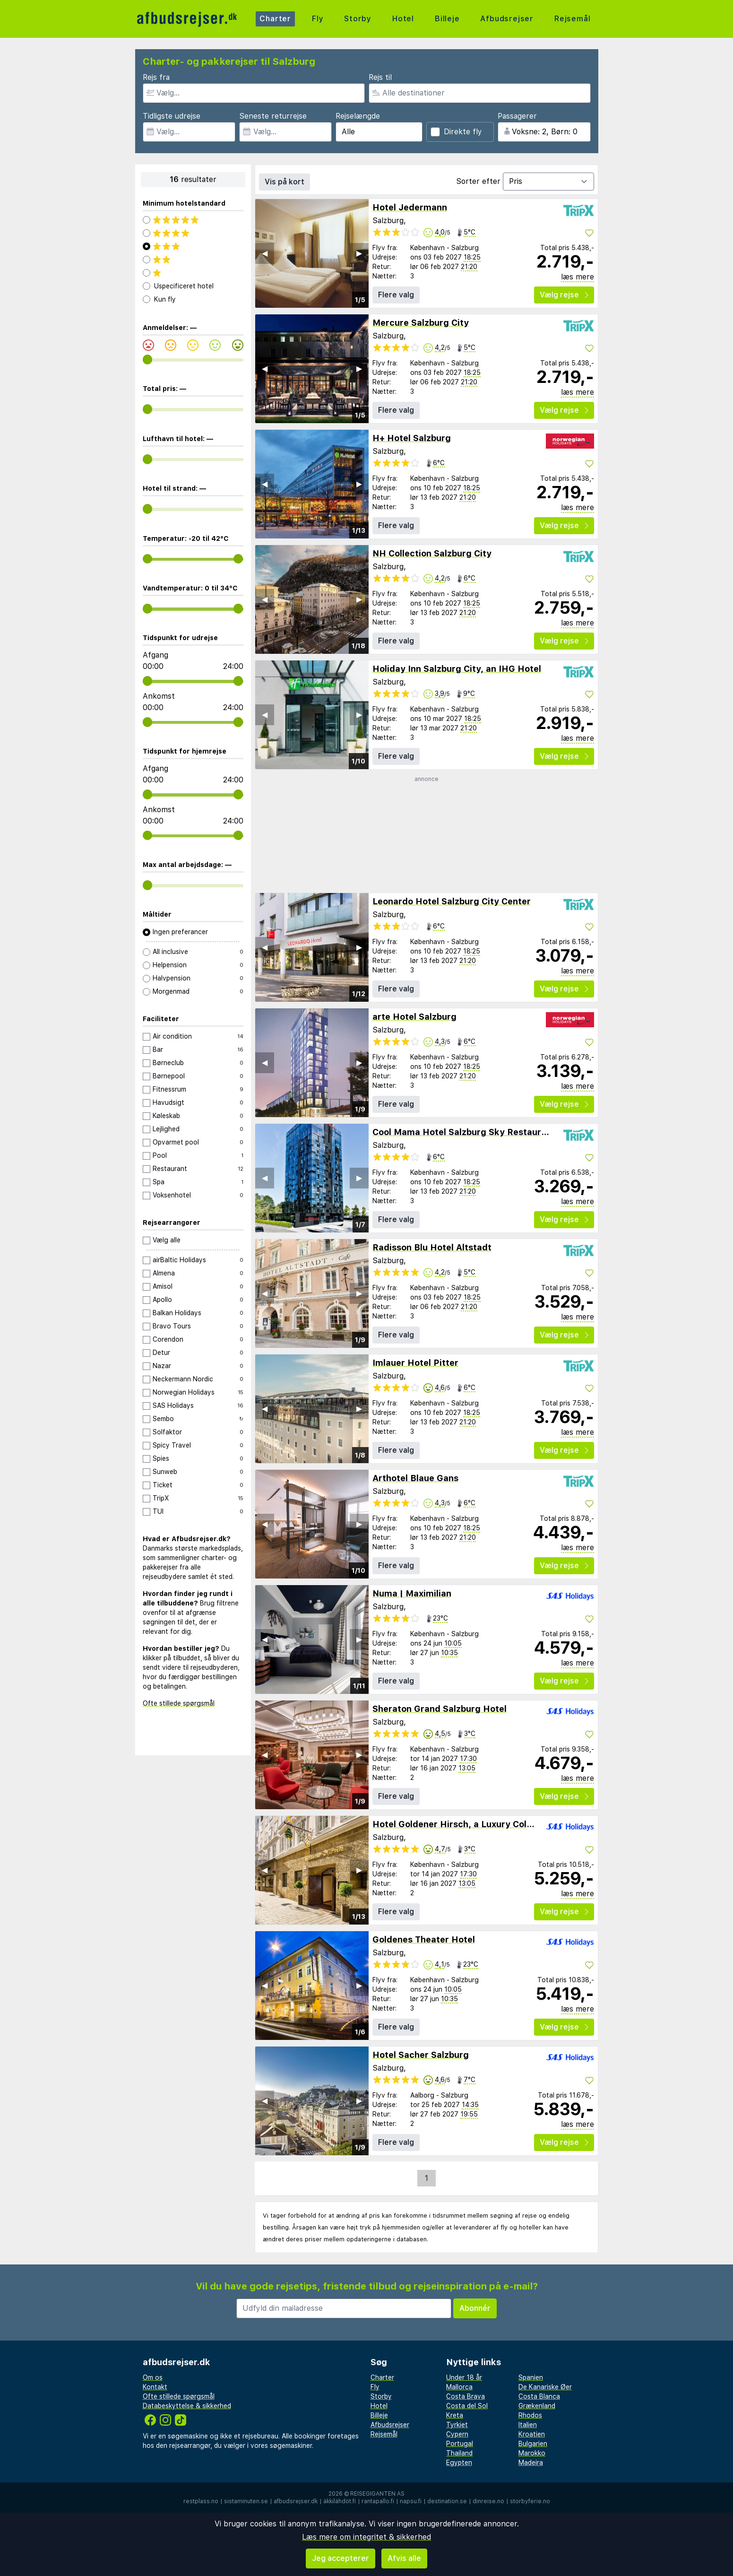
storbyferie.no (530, 2501)
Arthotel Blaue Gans (415, 1478)
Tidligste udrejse (171, 116)
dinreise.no (488, 2501)
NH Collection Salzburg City (432, 553)
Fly (317, 18)
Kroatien (531, 2434)
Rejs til (380, 77)
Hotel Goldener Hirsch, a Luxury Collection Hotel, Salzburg (498, 1824)
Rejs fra (156, 77)
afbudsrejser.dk (296, 2501)
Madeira (530, 2462)
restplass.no (200, 2501)
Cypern (457, 2434)
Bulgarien (532, 2443)
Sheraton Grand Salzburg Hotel (439, 1709)
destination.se (447, 2501)
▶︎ (359, 253)
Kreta (454, 2415)
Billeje (447, 18)
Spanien (530, 2377)
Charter (275, 18)
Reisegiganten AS (377, 2493)
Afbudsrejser (507, 18)
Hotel (403, 18)
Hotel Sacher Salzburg (420, 2055)
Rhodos (530, 2415)
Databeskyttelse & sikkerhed (187, 2406)
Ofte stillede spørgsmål (179, 1703)
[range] (148, 359)
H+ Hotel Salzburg (411, 438)
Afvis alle (404, 2558)
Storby (357, 18)
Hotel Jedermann (409, 207)
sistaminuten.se (246, 2501)
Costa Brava (465, 2396)
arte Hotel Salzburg (414, 1017)
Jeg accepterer (340, 2558)
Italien (527, 2425)
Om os (153, 2377)
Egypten (459, 2462)
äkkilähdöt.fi (339, 2501)
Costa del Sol (467, 2406)
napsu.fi (411, 2501)
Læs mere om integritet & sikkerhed (366, 2537)
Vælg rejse (564, 294)
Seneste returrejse (273, 116)
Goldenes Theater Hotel (423, 1939)
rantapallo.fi (378, 2501)
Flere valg (396, 294)
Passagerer (517, 116)
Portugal (459, 2443)
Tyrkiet (457, 2425)
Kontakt (155, 2387)
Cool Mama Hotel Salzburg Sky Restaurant (463, 1132)
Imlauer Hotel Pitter (415, 1363)
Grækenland (536, 2406)
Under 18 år (464, 2377)
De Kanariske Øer (545, 2387)
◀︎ (264, 253)
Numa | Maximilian (411, 1593)
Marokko (531, 2453)
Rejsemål (572, 18)
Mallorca (459, 2387)
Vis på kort (284, 181)
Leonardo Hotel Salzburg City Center (451, 901)
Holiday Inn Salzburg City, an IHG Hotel (456, 669)
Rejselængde (358, 116)
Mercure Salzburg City (420, 323)
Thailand (459, 2453)
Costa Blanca (539, 2396)
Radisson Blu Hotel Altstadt (432, 1247)
